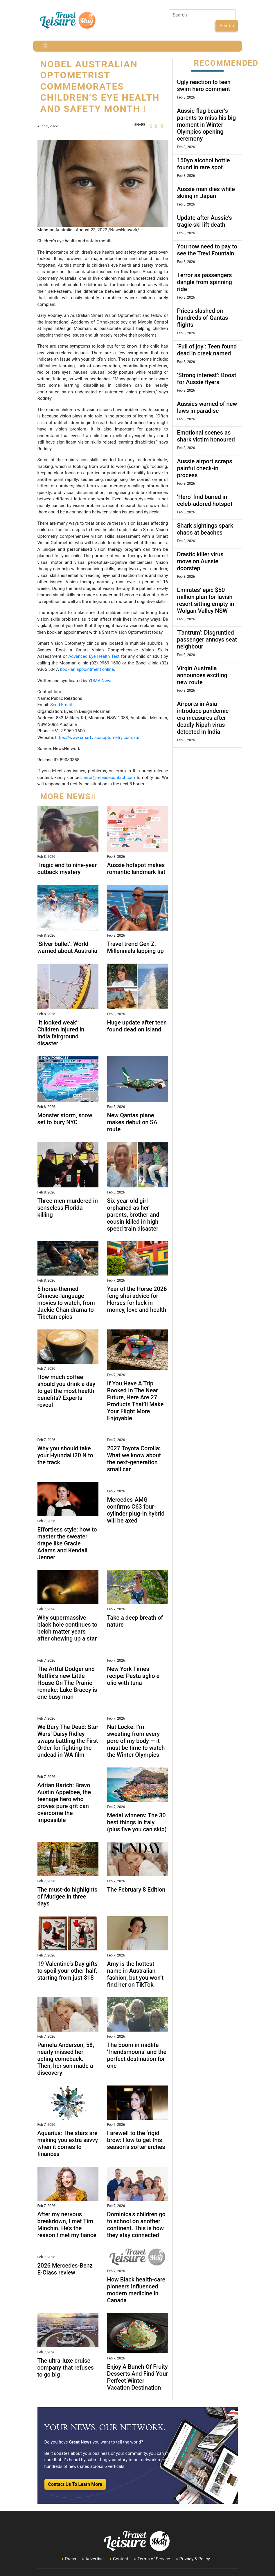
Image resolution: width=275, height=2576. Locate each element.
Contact (120, 2559)
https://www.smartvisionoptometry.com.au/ (97, 737)
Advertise (94, 2559)
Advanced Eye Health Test (94, 656)
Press (70, 2559)
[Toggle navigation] (45, 46)
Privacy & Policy (194, 2559)
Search (227, 25)
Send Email (61, 704)
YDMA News (100, 680)
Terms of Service (153, 2559)
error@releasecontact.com (109, 777)
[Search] (202, 14)
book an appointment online (87, 669)
